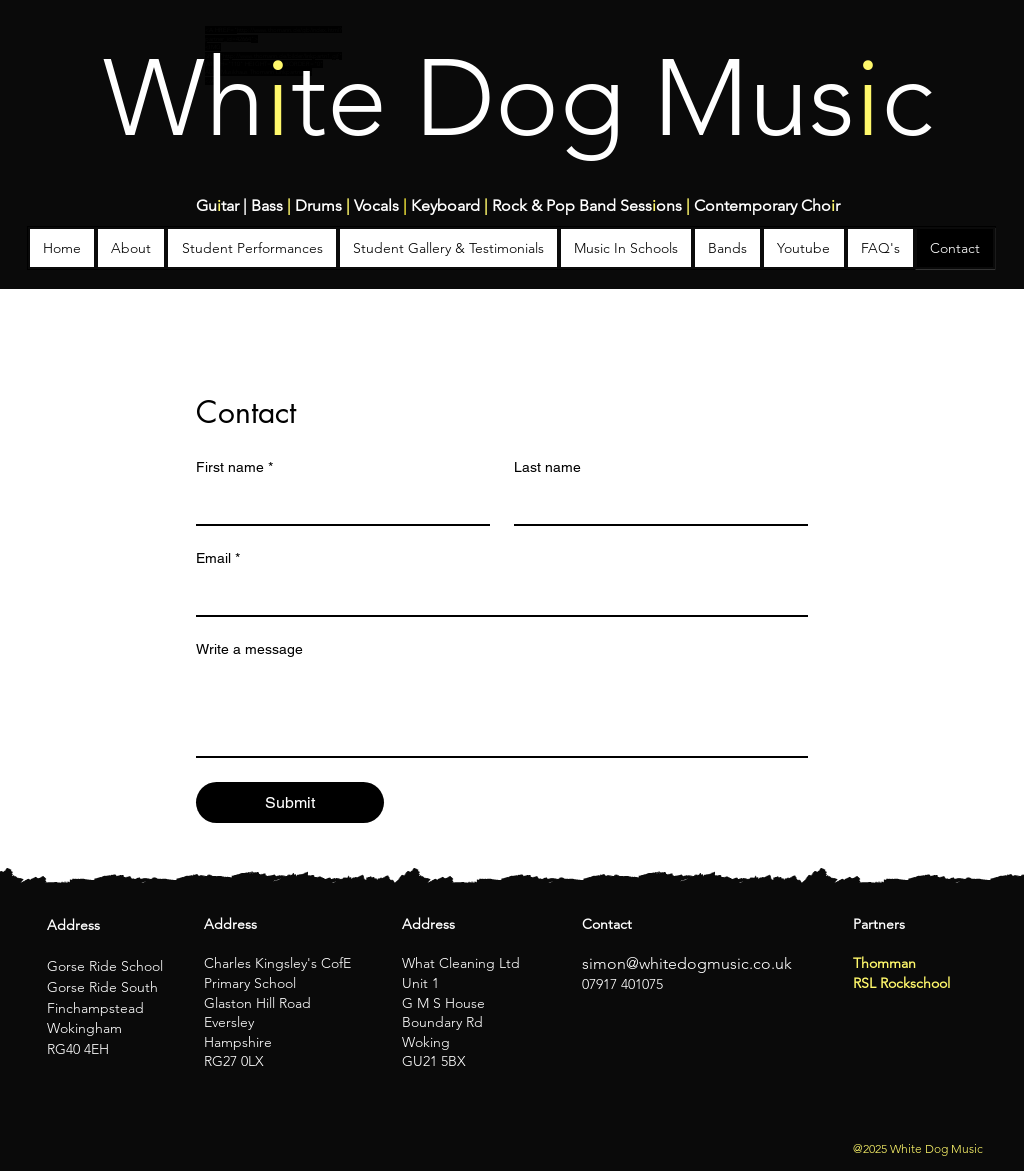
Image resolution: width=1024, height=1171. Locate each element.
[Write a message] (502, 711)
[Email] (496, 595)
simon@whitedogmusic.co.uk (687, 963)
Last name (547, 467)
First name (234, 467)
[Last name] (655, 504)
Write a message (249, 649)
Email (218, 558)
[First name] (337, 504)
